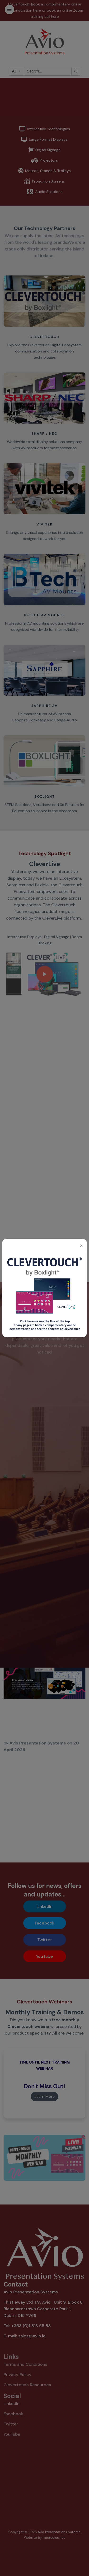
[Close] (81, 1245)
